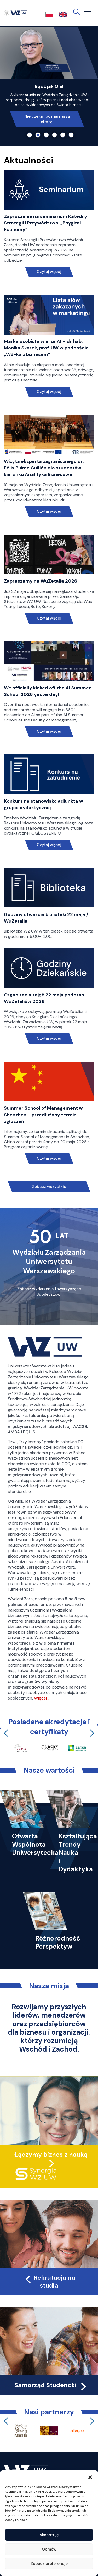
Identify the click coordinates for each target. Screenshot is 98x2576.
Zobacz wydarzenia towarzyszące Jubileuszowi (49, 1291)
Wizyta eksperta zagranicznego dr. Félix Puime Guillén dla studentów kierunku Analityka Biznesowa (44, 468)
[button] (90, 2476)
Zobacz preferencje (49, 2563)
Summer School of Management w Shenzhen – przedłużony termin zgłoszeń (43, 1114)
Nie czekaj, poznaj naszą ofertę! (47, 119)
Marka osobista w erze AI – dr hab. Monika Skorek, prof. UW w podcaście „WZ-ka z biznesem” (46, 348)
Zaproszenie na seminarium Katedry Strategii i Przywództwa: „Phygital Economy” (45, 223)
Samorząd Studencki (51, 2385)
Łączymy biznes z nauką (51, 2154)
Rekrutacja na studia (49, 2281)
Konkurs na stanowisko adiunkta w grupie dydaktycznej (43, 804)
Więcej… (41, 1698)
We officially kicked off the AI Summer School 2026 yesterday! (47, 691)
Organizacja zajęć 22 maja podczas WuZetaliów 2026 (44, 998)
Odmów (49, 2549)
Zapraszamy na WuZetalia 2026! (41, 581)
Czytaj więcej (49, 271)
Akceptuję (49, 2534)
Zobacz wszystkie (49, 1186)
